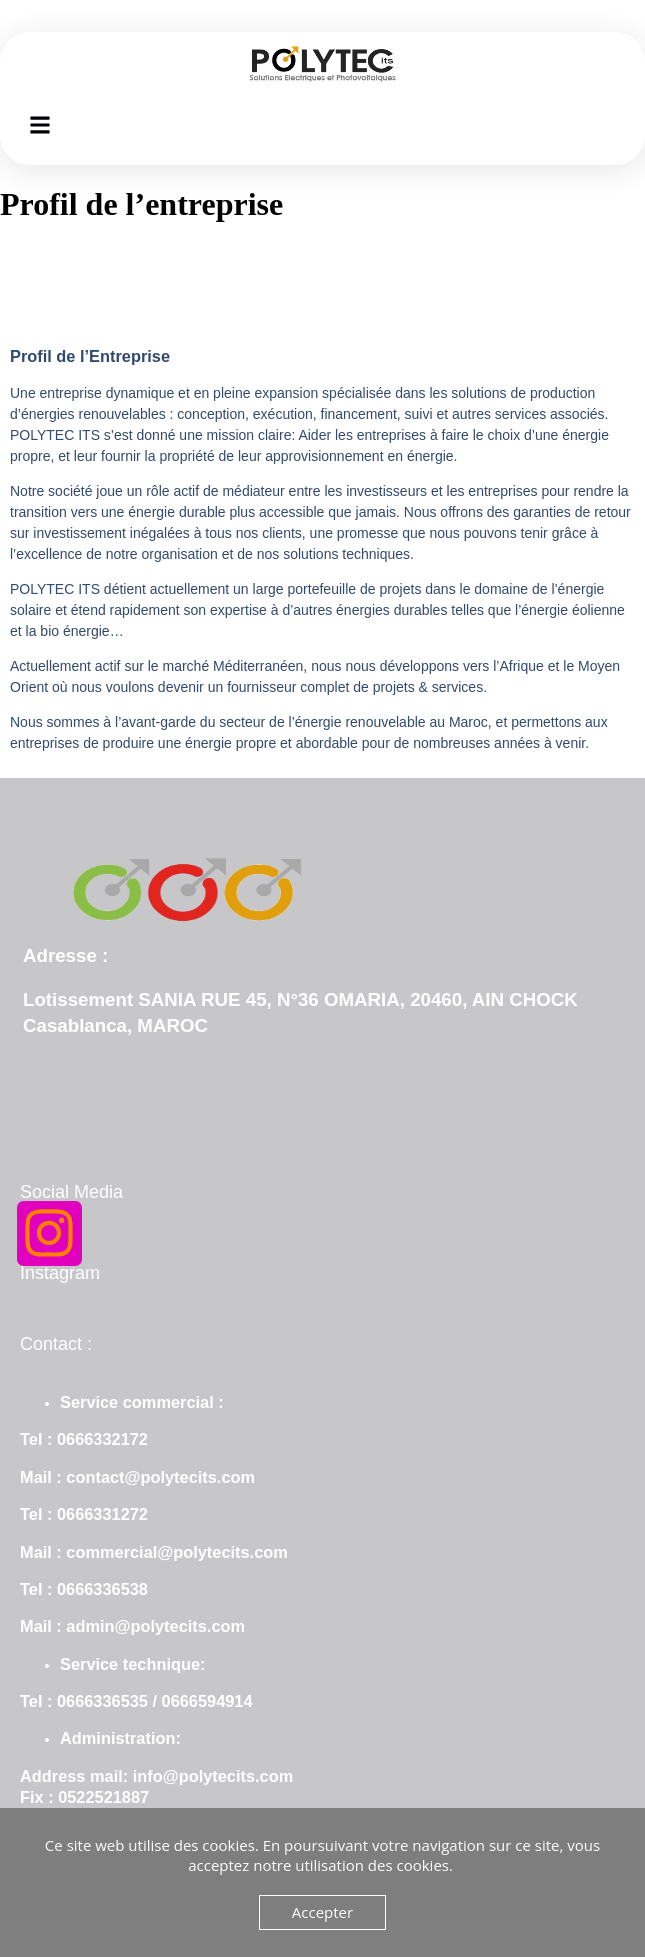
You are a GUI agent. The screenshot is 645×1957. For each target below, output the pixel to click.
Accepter (322, 1912)
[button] (40, 124)
